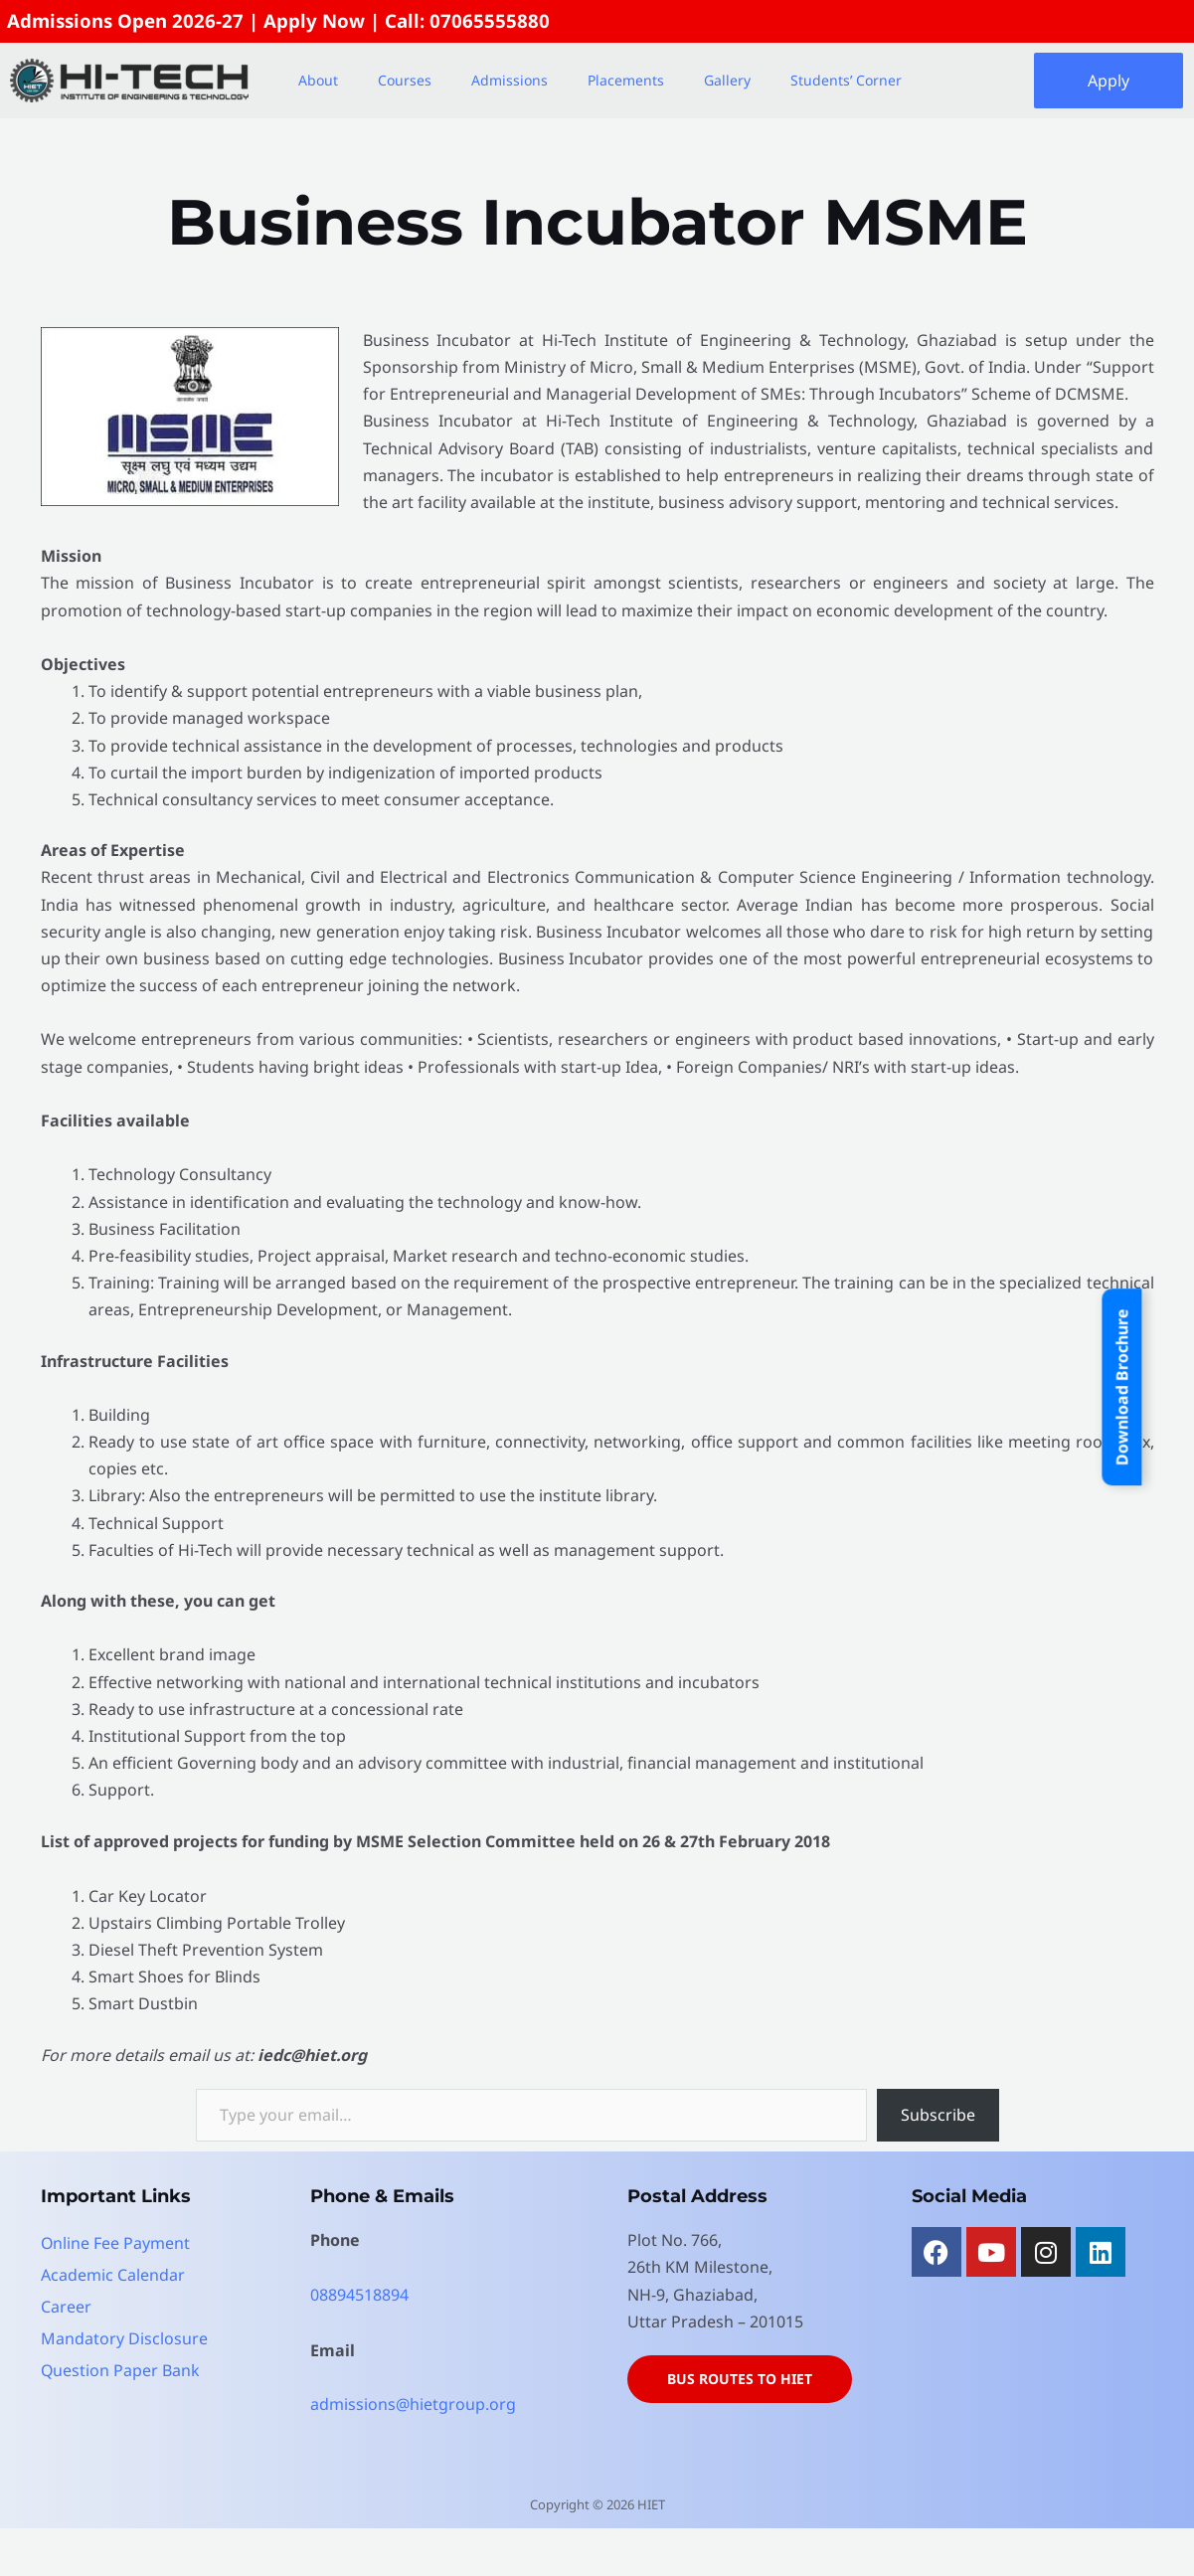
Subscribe (938, 2115)
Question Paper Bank (121, 2370)
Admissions (509, 80)
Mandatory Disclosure (124, 2338)
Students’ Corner (846, 80)
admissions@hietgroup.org (413, 2404)
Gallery (727, 80)
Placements (626, 80)
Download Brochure (1122, 1386)
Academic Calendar (113, 2275)
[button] (323, 80)
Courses (404, 80)
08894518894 (359, 2295)
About (318, 80)
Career (66, 2307)
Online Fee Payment (116, 2243)
